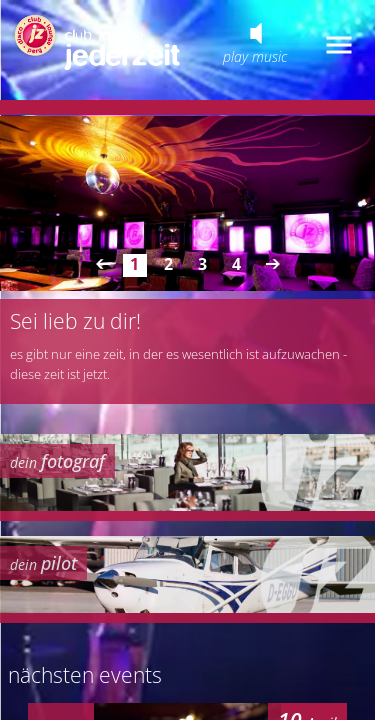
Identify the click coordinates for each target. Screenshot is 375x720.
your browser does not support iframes (187, 360)
